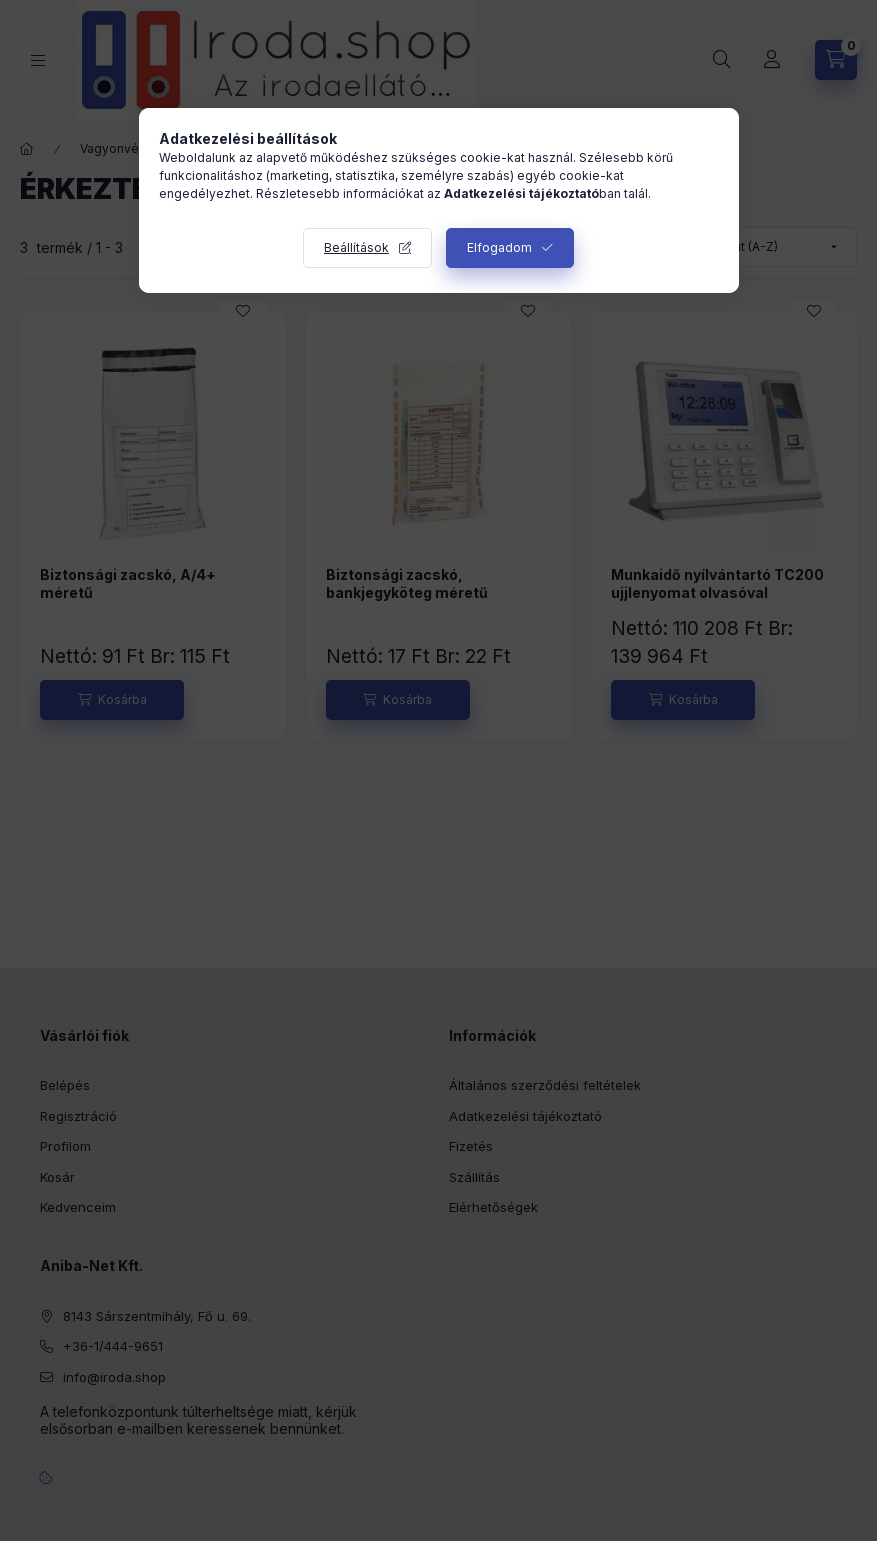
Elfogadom (499, 247)
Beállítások (356, 247)
